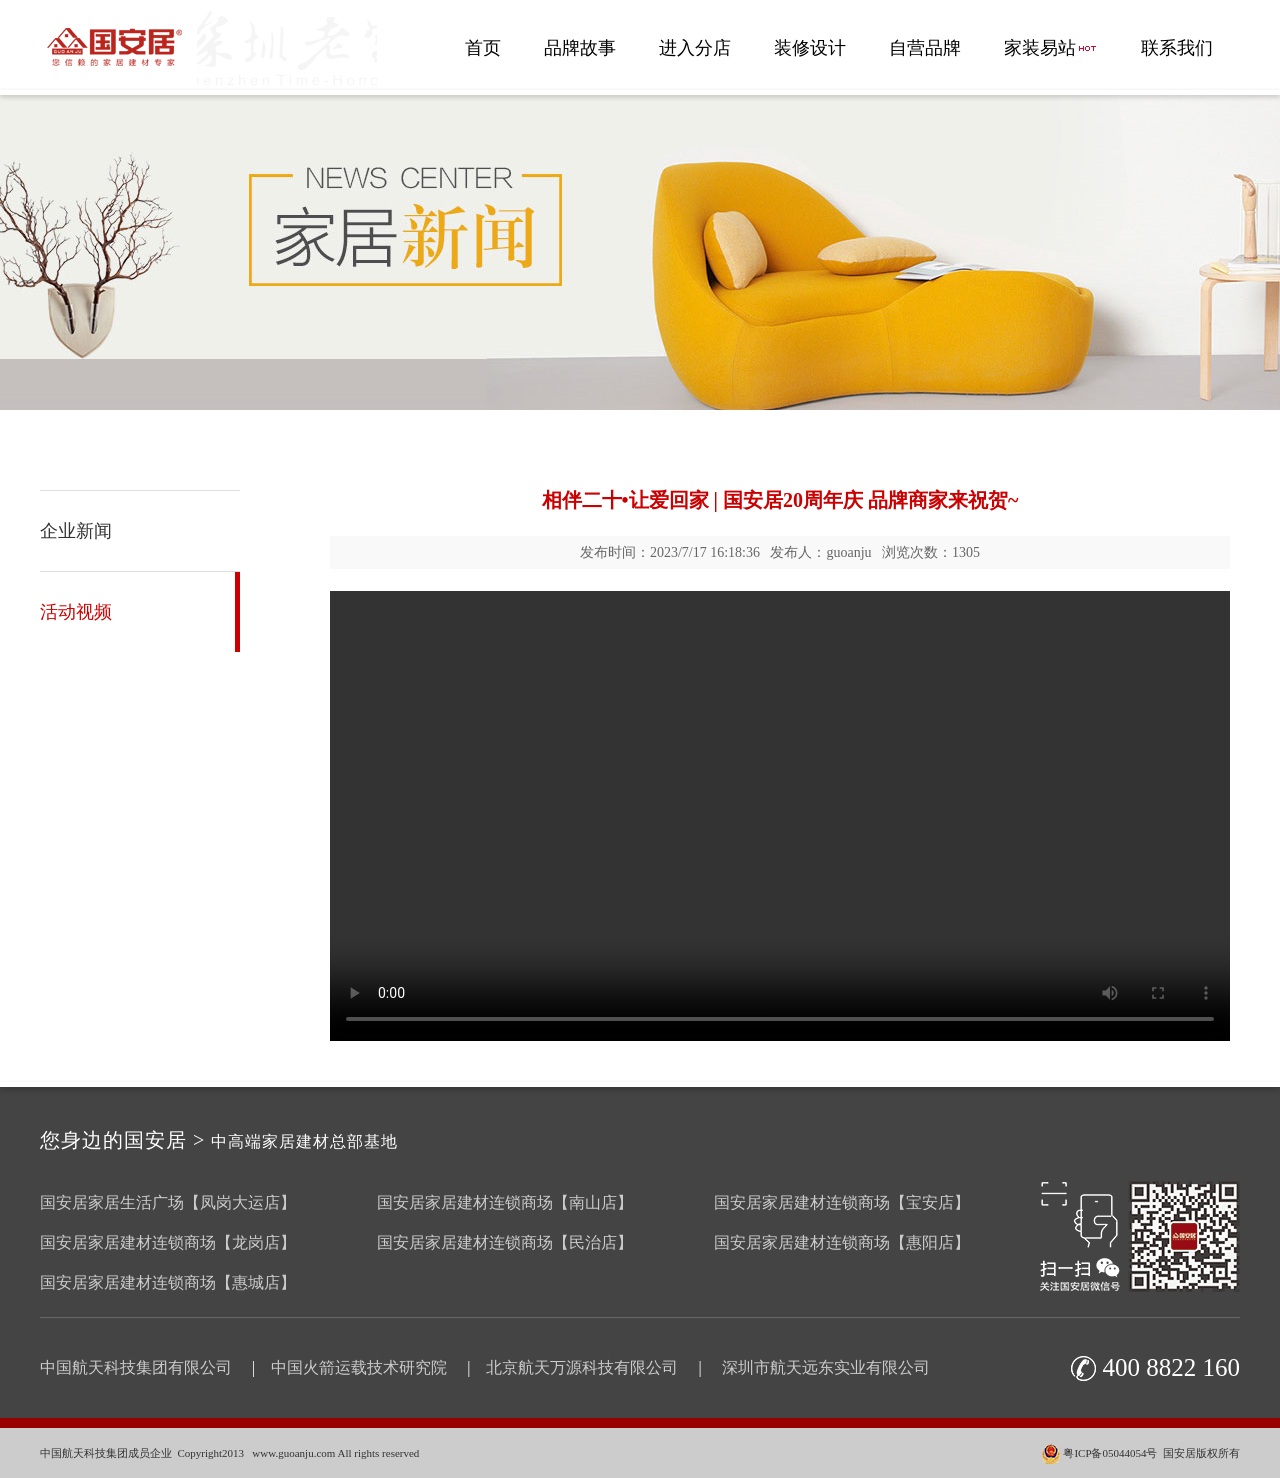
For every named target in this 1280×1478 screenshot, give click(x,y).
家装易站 (1051, 48)
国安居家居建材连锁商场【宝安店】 (842, 1202)
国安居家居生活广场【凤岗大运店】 (168, 1202)
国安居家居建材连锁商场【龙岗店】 (168, 1242)
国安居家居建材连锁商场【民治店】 (505, 1242)
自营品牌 (925, 48)
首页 (483, 48)
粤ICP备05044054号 (1110, 1453)
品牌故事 (580, 48)
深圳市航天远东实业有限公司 (826, 1367)
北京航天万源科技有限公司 (582, 1367)
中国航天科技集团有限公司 (136, 1367)
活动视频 (76, 612)
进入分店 (695, 48)
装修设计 (810, 48)
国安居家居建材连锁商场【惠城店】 (168, 1282)
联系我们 (1177, 48)
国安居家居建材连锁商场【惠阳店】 (842, 1242)
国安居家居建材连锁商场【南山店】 (505, 1202)
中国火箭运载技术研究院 (359, 1367)
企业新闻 (76, 531)
